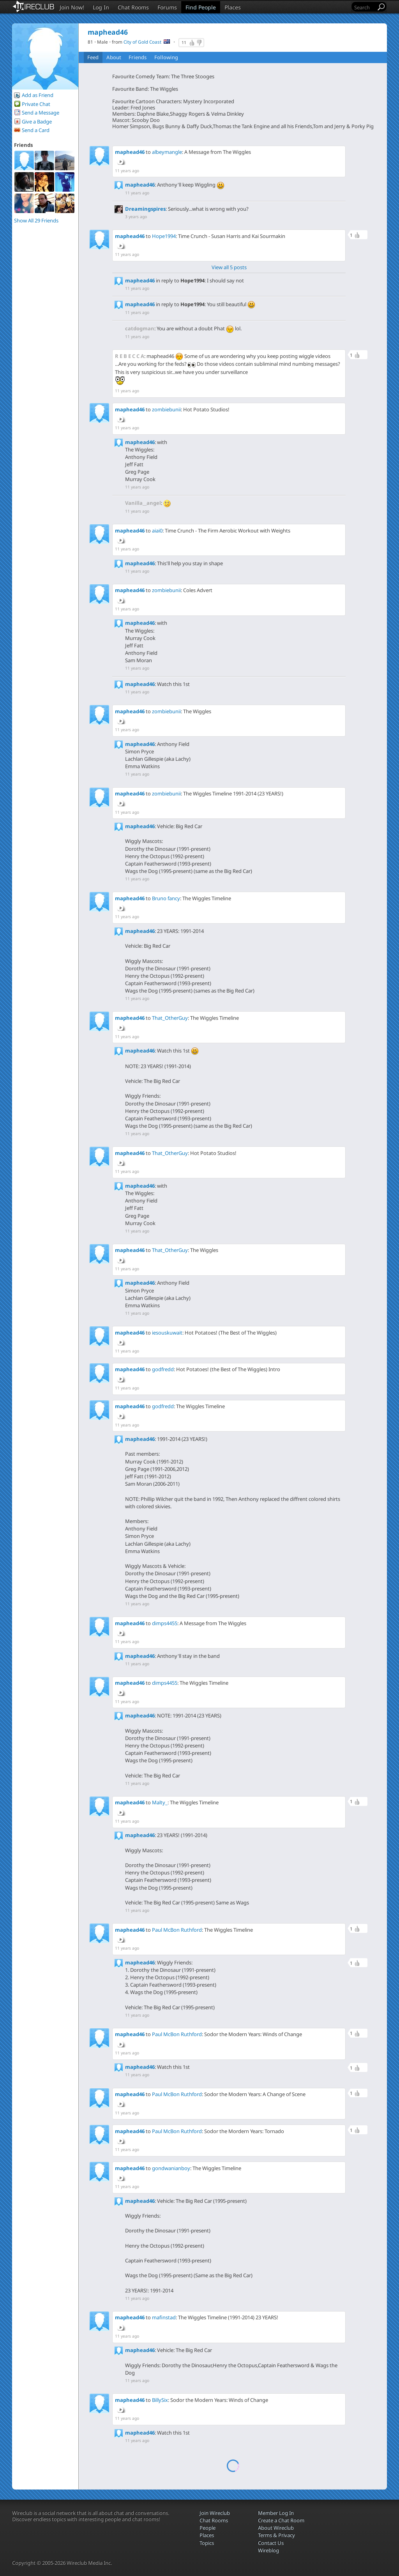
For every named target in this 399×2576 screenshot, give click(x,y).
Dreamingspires (145, 208)
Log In (101, 7)
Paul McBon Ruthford (177, 1929)
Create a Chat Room (281, 2520)
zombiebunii (166, 409)
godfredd (163, 1369)
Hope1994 (164, 236)
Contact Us (271, 2543)
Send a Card (35, 130)
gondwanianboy (171, 2168)
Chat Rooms (133, 7)
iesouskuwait (167, 1332)
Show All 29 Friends (36, 220)
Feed (93, 57)
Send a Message (40, 112)
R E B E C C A (129, 356)
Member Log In (276, 2513)
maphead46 (130, 151)
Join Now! (72, 7)
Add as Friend (37, 95)
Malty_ (160, 1802)
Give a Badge (37, 121)
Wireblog (268, 2550)
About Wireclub (276, 2528)
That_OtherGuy (170, 1017)
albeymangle (167, 151)
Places (232, 7)
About (113, 57)
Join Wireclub (215, 2513)
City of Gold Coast (142, 42)
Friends (138, 57)
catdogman (139, 328)
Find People (200, 7)
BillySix (160, 2399)
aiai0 (157, 530)
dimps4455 (164, 1623)
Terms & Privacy (276, 2535)
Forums (167, 7)
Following (166, 57)
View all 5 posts (229, 267)
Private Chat (36, 104)
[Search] (364, 7)
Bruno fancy (166, 898)
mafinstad (164, 2317)
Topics (207, 2543)
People (207, 2528)
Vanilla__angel (143, 502)
